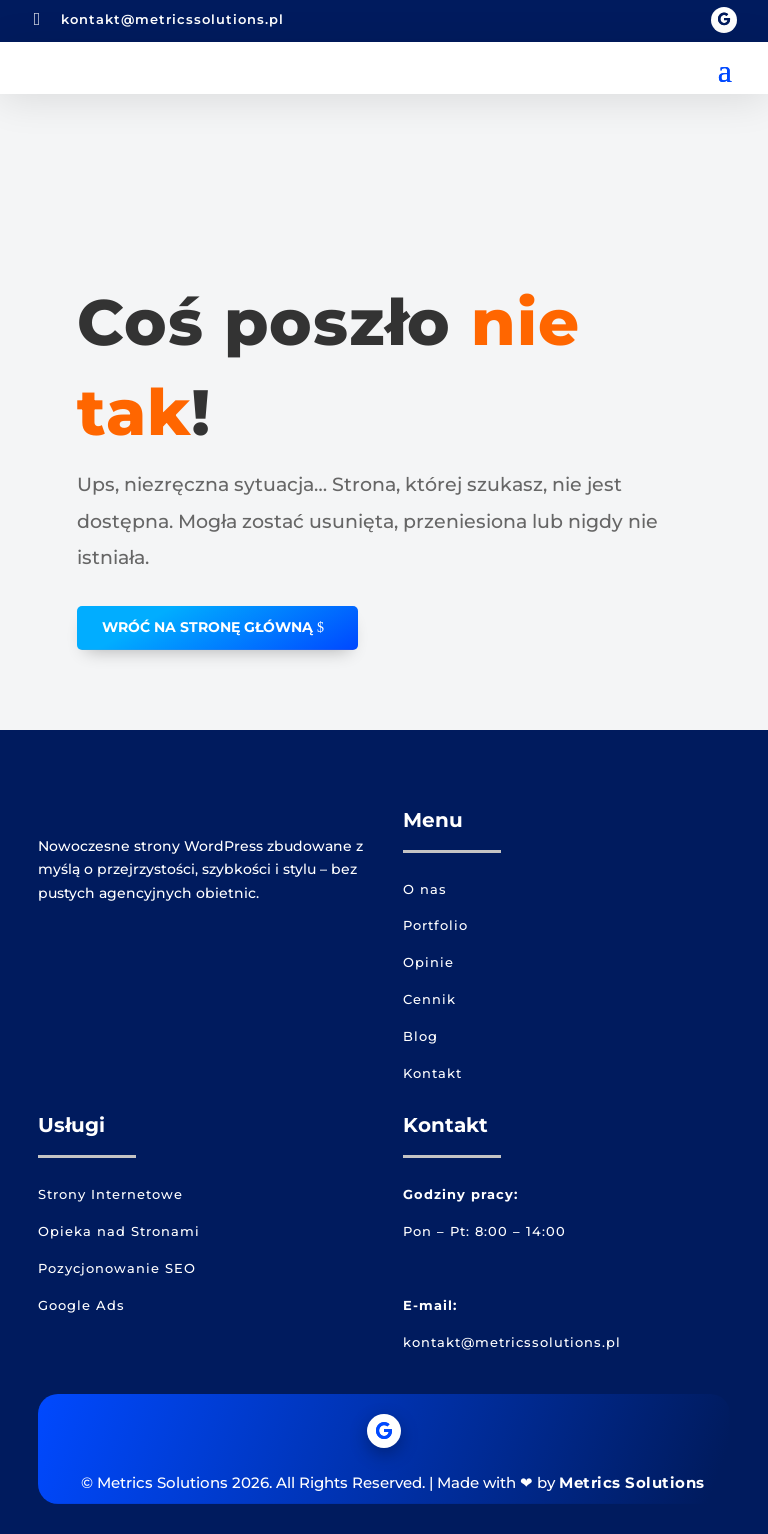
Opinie (428, 962)
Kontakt (432, 1073)
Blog (420, 1036)
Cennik (429, 999)
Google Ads (81, 1305)
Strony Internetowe (110, 1194)
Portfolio (435, 925)
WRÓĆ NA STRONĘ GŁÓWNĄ (207, 627)
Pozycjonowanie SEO (117, 1268)
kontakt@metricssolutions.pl (172, 19)
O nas (425, 889)
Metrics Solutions (632, 1482)
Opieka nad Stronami (119, 1231)
